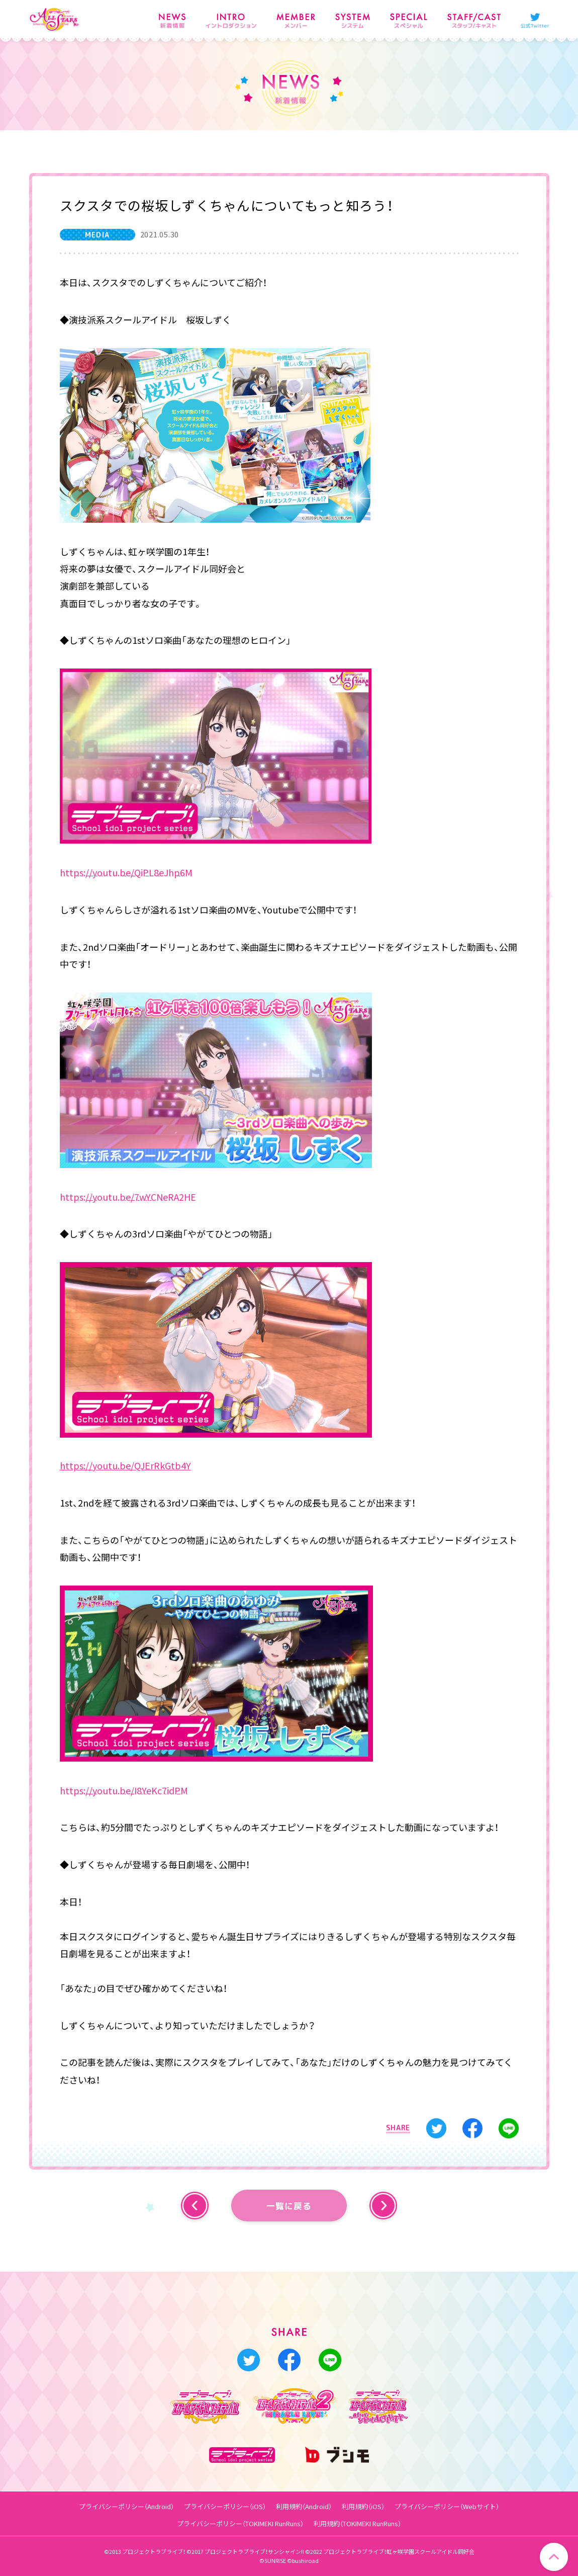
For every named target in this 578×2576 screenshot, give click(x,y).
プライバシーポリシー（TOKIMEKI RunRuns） (240, 2523)
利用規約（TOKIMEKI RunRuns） (357, 2523)
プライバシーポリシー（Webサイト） (447, 2506)
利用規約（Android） (304, 2506)
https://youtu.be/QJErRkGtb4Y (125, 1465)
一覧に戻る (288, 2205)
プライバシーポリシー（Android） (126, 2506)
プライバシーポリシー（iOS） (225, 2506)
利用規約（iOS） (363, 2506)
